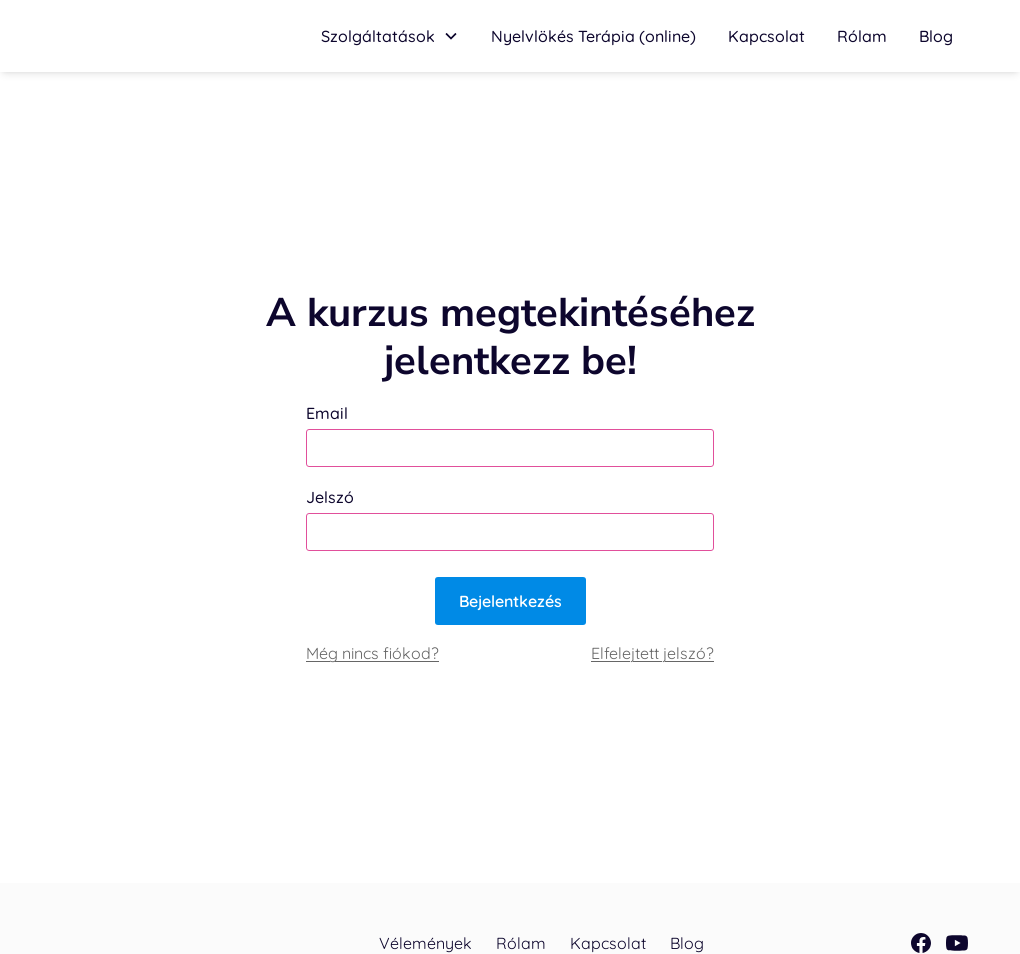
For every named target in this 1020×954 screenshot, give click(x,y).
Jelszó (330, 497)
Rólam (862, 36)
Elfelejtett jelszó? (652, 653)
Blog (936, 36)
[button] (390, 36)
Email (327, 413)
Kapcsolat (766, 36)
